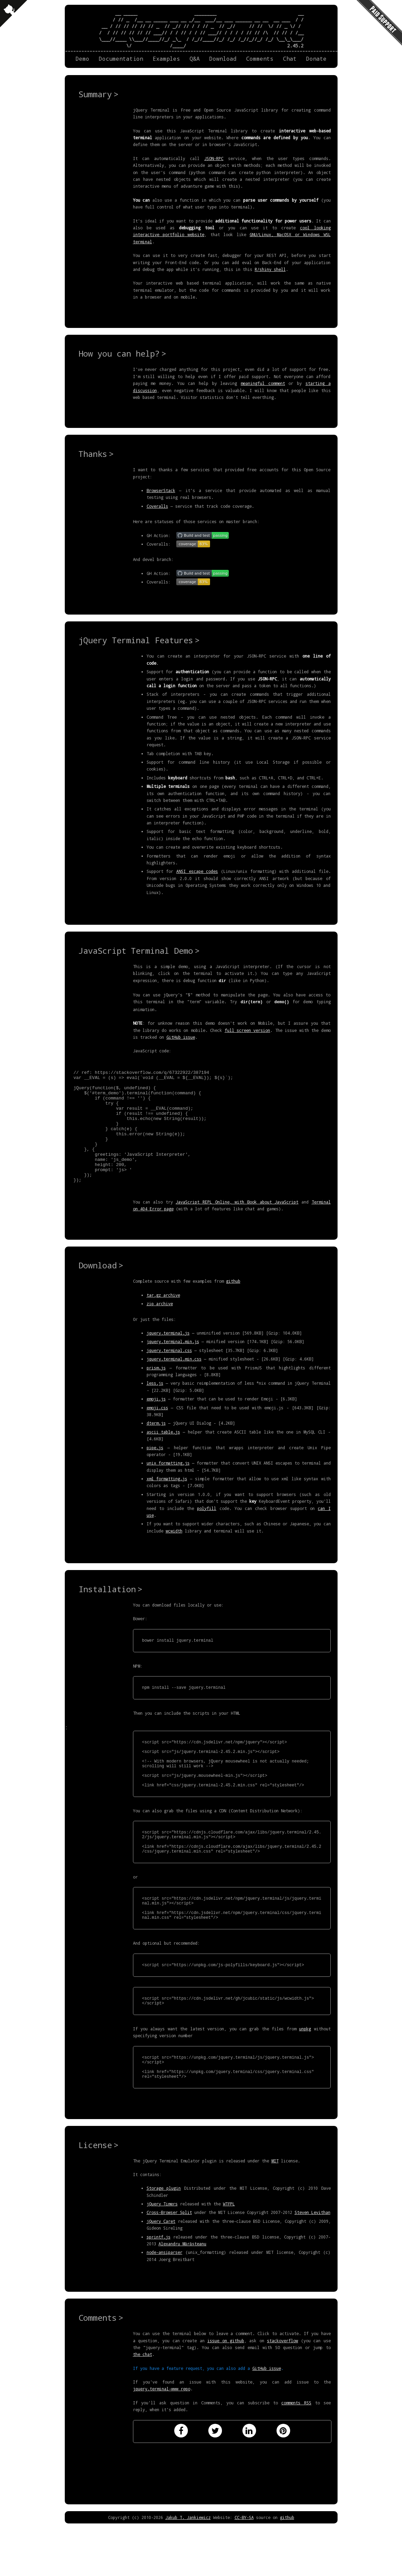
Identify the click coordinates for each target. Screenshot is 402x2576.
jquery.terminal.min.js (173, 1363)
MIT (275, 2213)
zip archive (160, 1325)
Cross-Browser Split (169, 2265)
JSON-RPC (213, 158)
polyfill (206, 1530)
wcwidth (174, 1552)
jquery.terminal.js (168, 1354)
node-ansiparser (164, 2304)
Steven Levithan (312, 2265)
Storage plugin (164, 2240)
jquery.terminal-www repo (161, 2441)
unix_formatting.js (168, 1484)
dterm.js (156, 1445)
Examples (166, 58)
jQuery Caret (161, 2273)
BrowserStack (161, 490)
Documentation (121, 58)
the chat (142, 2406)
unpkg (305, 2076)
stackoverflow (282, 2393)
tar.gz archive (163, 1317)
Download (223, 58)
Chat (290, 58)
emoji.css (157, 1429)
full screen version (247, 1029)
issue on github (225, 2393)
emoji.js (156, 1420)
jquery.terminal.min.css (174, 1380)
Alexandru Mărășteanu (183, 2296)
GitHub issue (180, 1036)
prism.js (156, 1389)
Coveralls (157, 506)
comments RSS (296, 2455)
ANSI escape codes (197, 871)
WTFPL (229, 2256)
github (233, 1303)
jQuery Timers (162, 2256)
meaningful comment (263, 383)
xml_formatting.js (167, 1500)
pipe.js (155, 1469)
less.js (155, 1405)
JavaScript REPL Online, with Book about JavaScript (237, 1223)
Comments (259, 58)
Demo (82, 58)
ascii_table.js (163, 1453)
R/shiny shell (270, 269)
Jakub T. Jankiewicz (188, 2570)
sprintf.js (158, 2289)
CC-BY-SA (244, 2570)
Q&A (195, 58)
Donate (316, 58)
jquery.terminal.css (169, 1372)
